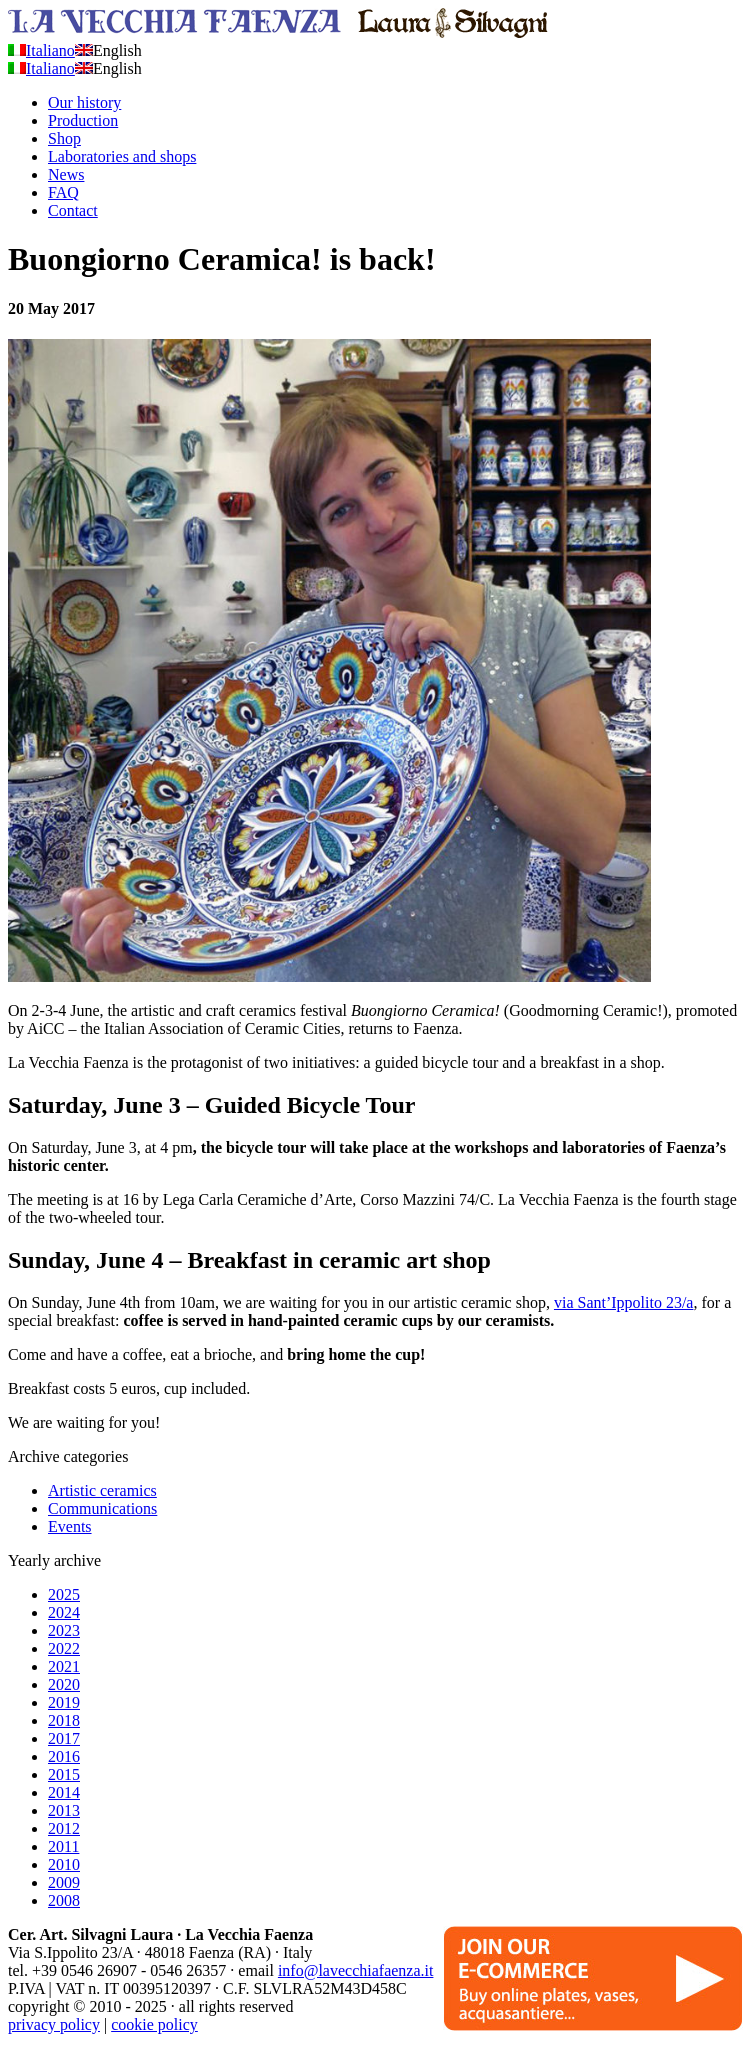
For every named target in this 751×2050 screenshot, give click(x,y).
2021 (64, 1666)
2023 (64, 1630)
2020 (64, 1684)
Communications (102, 1508)
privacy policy (54, 2024)
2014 (64, 1792)
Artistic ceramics (102, 1490)
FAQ (63, 192)
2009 (64, 1882)
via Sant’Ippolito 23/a (624, 1302)
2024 (64, 1612)
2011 (63, 1846)
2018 (64, 1720)
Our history (84, 102)
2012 (64, 1828)
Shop (64, 138)
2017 (64, 1738)
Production (83, 120)
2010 (64, 1864)
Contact (73, 210)
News (66, 174)
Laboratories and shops (122, 156)
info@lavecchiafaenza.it (356, 1970)
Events (70, 1526)
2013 (64, 1810)
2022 (64, 1648)
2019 (64, 1702)
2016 (64, 1756)
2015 (64, 1774)
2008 (64, 1900)
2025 (64, 1594)
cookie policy (154, 2024)
